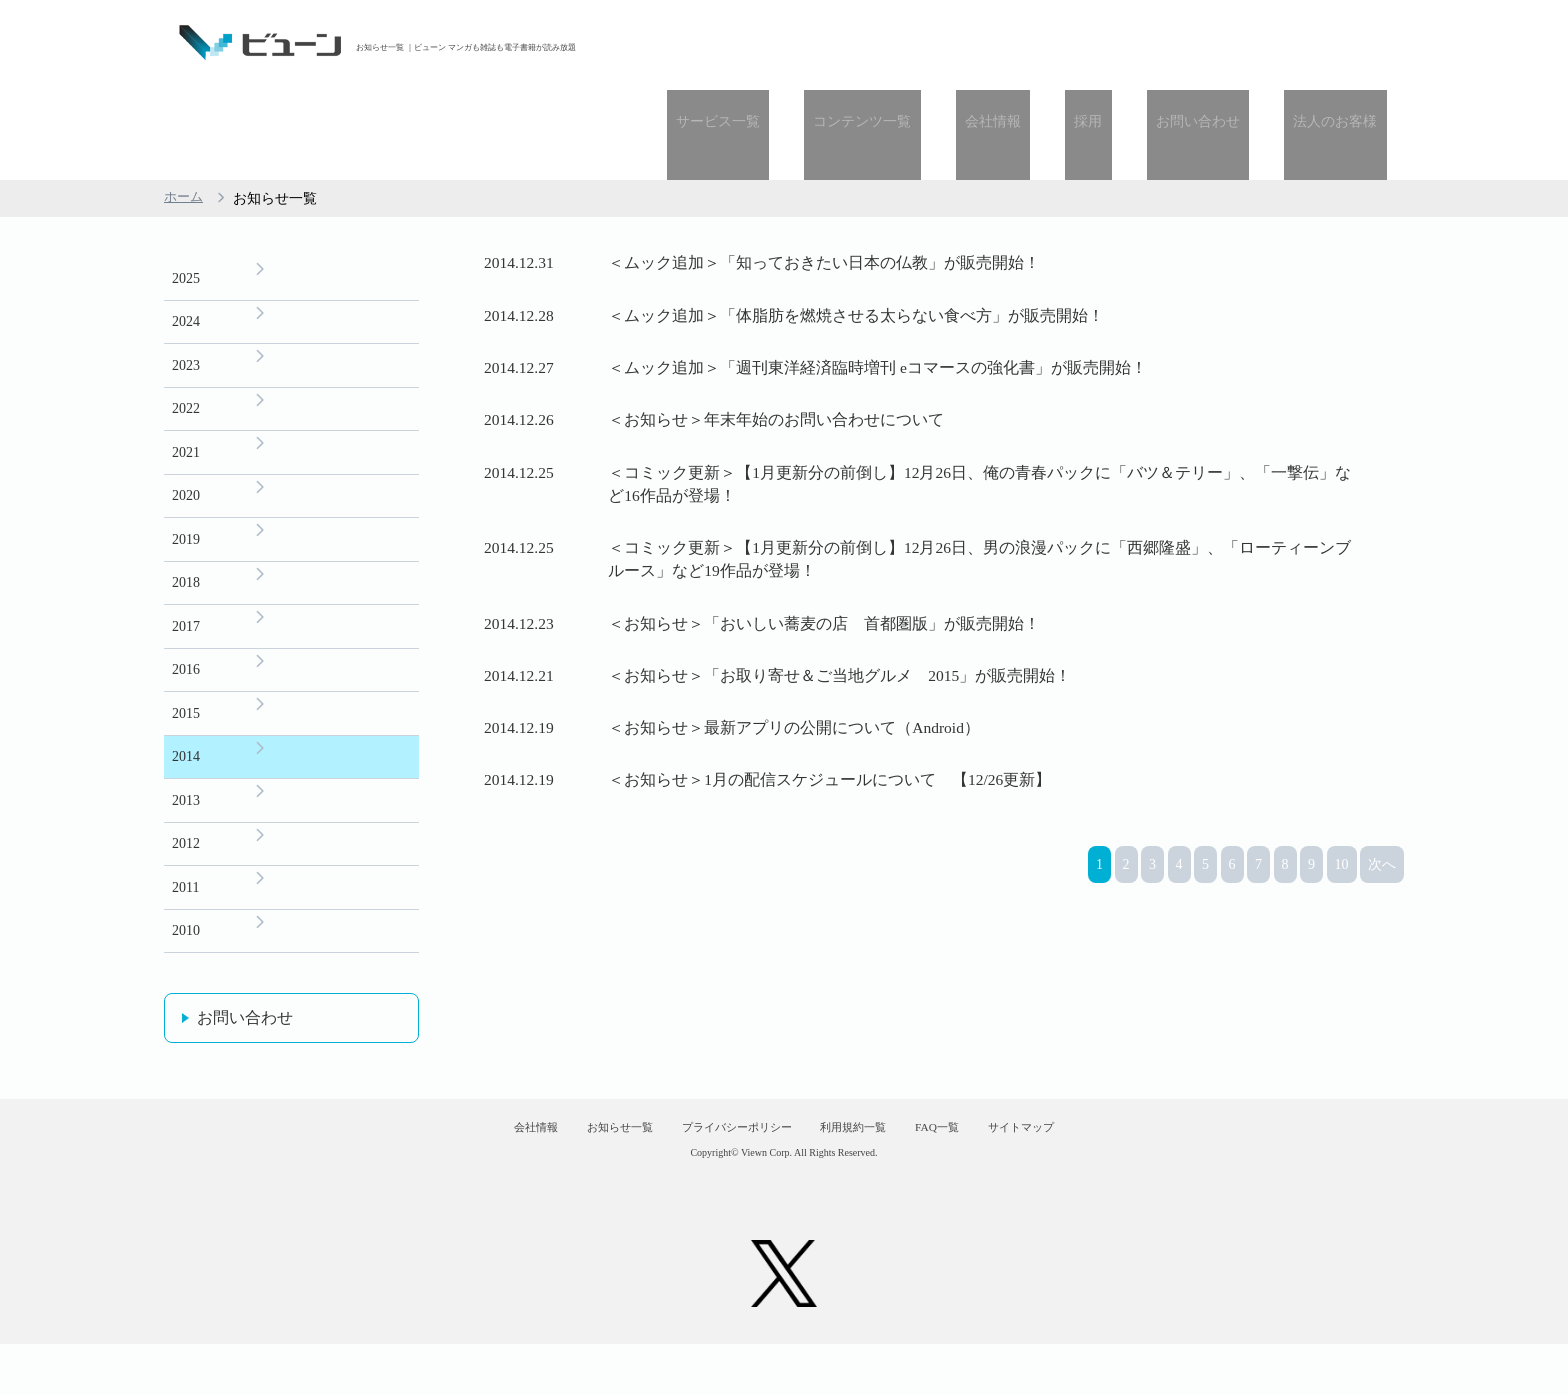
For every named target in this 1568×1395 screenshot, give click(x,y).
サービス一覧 (820, 42)
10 (1342, 1029)
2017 (186, 557)
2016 (186, 603)
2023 (186, 281)
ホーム (185, 108)
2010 (186, 879)
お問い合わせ (1226, 42)
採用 (1135, 42)
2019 (186, 465)
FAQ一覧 (981, 1167)
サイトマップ (1092, 1167)
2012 (186, 787)
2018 (186, 511)
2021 (186, 373)
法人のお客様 (1345, 42)
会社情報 (1058, 42)
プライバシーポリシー (723, 1167)
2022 (186, 327)
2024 (186, 235)
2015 (186, 649)
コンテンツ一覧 (946, 42)
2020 (186, 419)
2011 (185, 833)
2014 (186, 695)
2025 (186, 189)
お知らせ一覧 (575, 1167)
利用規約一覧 (870, 1167)
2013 (186, 741)
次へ (1382, 1029)
